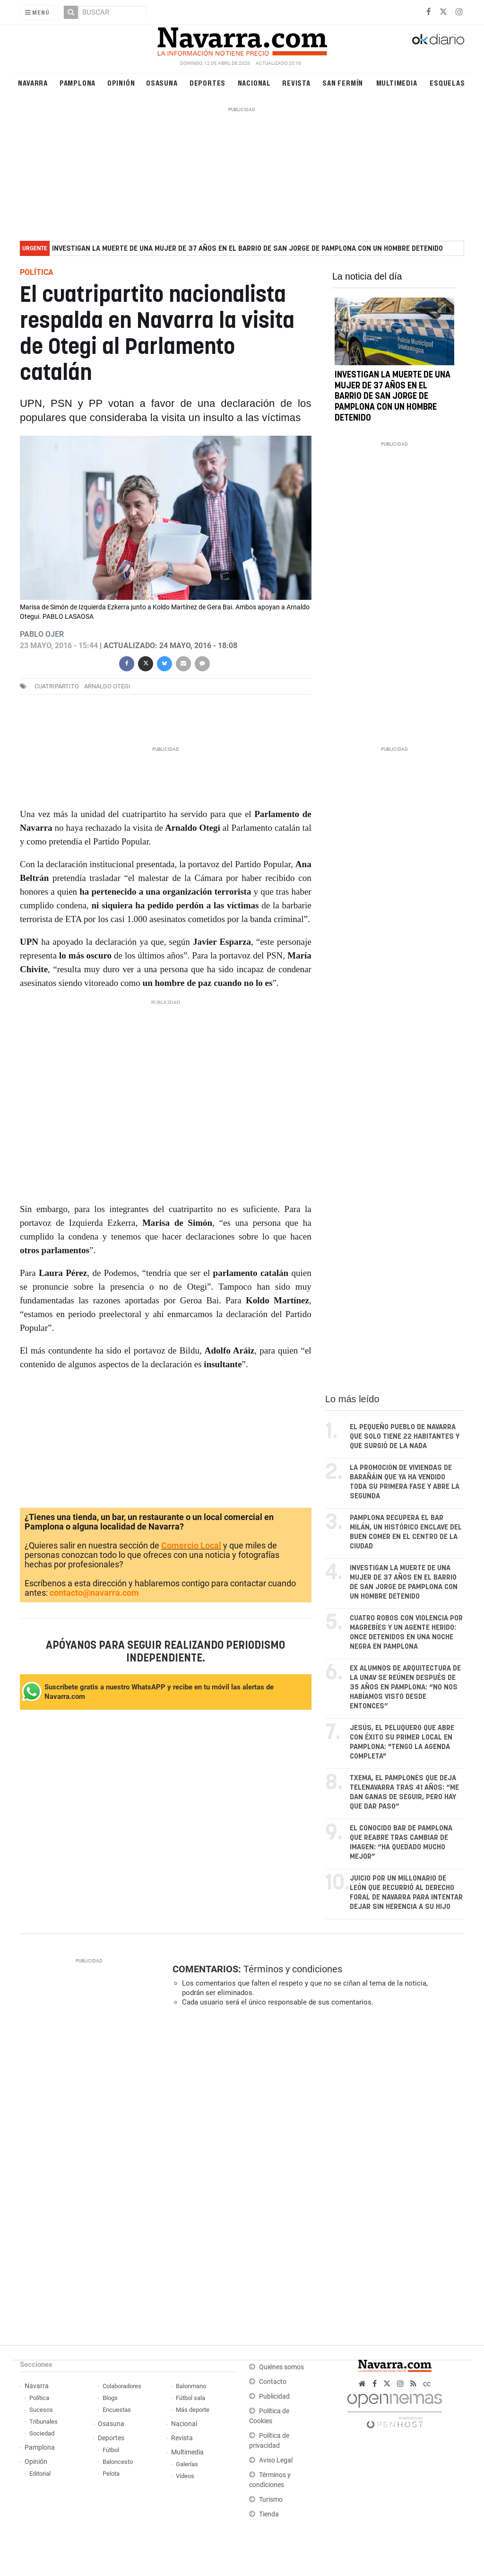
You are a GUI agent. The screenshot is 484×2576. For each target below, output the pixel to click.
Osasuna (162, 82)
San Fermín (342, 82)
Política (39, 2397)
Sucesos (41, 2409)
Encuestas (117, 2409)
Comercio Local (191, 1545)
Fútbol (111, 2449)
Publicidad (274, 2396)
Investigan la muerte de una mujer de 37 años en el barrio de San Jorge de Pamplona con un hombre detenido (247, 248)
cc (427, 2383)
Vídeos (185, 2475)
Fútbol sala (190, 2397)
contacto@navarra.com (94, 1593)
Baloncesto (118, 2461)
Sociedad (41, 2433)
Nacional (254, 82)
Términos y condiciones (292, 1969)
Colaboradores (122, 2386)
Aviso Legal (276, 2460)
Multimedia (396, 82)
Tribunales (43, 2421)
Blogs (110, 2397)
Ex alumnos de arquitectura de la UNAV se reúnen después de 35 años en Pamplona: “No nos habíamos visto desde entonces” (405, 1687)
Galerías (187, 2464)
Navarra (33, 82)
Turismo (271, 2500)
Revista (296, 82)
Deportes (207, 82)
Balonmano (191, 2386)
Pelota (111, 2473)
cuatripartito (57, 686)
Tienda (269, 2514)
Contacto (272, 2382)
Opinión (121, 82)
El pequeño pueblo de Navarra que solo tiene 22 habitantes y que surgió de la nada (404, 1437)
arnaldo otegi (107, 686)
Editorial (40, 2473)
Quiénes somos (281, 2367)
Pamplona (77, 82)
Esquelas (447, 82)
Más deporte (192, 2409)
